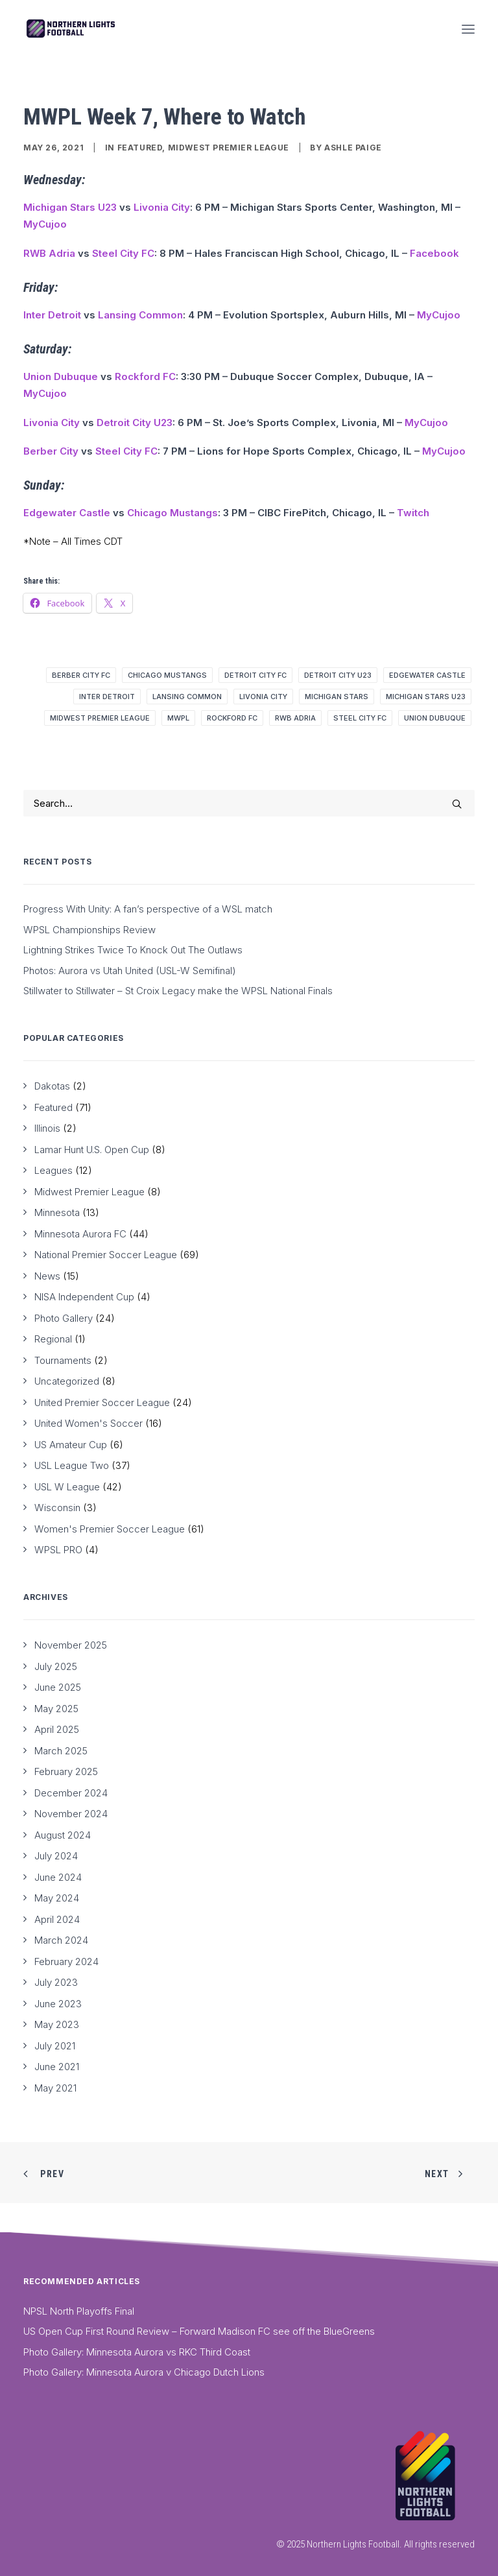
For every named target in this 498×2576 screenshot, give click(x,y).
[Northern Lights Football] (71, 29)
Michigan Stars (336, 696)
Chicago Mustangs (172, 513)
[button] (468, 29)
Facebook (434, 253)
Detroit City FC (255, 675)
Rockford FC (145, 376)
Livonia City (162, 207)
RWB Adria (49, 253)
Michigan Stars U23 (70, 207)
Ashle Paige (353, 147)
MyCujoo (45, 224)
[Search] (249, 803)
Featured (140, 147)
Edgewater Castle (66, 513)
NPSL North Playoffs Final (78, 2311)
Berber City (50, 451)
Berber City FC (81, 675)
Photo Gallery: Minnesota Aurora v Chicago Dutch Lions (144, 2372)
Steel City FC (123, 253)
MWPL (178, 717)
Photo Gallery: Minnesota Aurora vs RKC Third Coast (136, 2352)
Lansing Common (140, 315)
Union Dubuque (60, 376)
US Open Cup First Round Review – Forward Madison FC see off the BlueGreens (199, 2331)
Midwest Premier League (228, 147)
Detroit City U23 (134, 422)
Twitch (413, 513)
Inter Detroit (52, 315)
